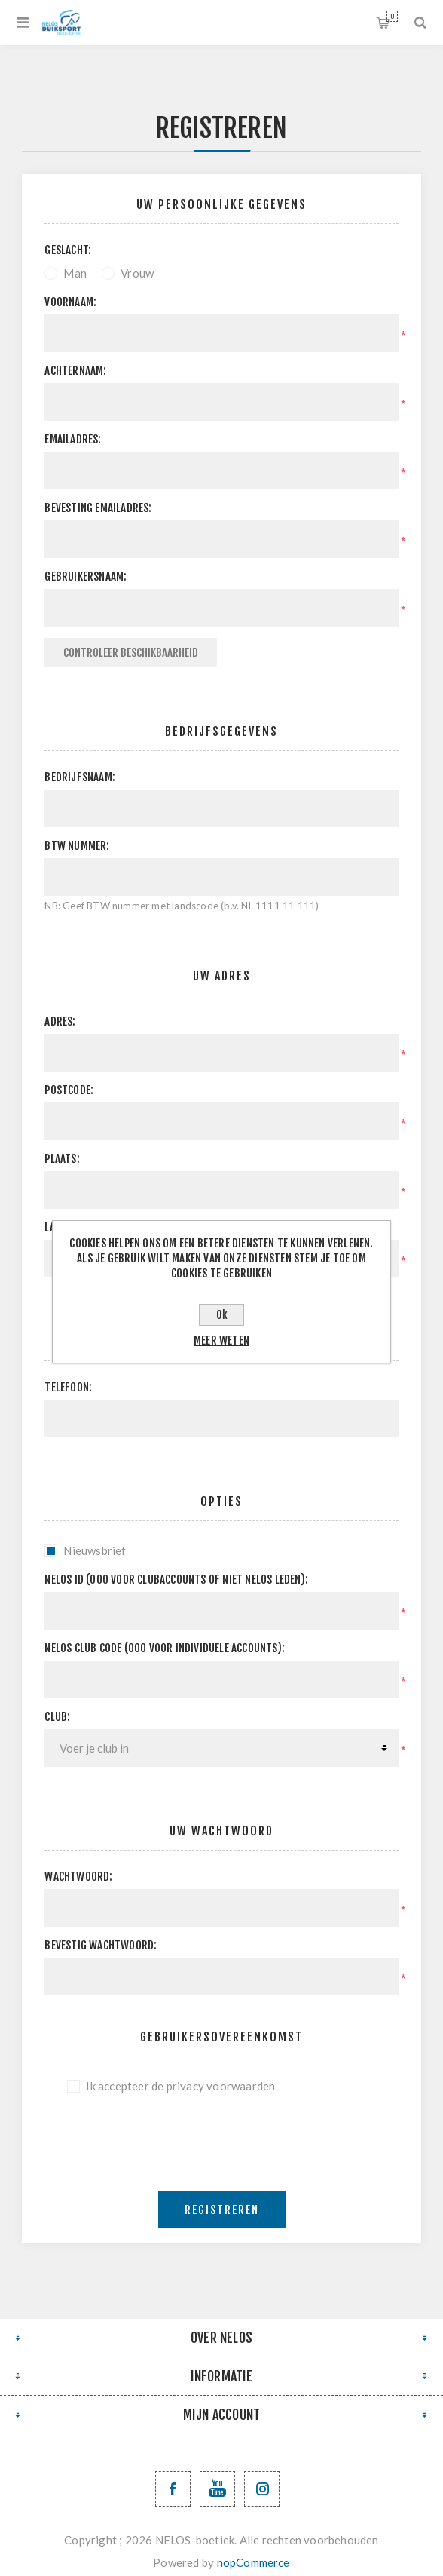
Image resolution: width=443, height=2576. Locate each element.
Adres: (59, 1021)
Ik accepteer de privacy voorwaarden (180, 2086)
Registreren (222, 2210)
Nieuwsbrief (94, 1550)
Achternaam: (75, 370)
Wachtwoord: (78, 1876)
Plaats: (61, 1159)
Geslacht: (67, 250)
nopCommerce (253, 2562)
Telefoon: (68, 1387)
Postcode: (68, 1090)
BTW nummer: (76, 846)
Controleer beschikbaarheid (130, 653)
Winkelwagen (392, 16)
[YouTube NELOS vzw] (217, 2489)
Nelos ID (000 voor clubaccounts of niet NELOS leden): (176, 1579)
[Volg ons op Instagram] (262, 2489)
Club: (57, 1717)
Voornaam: (70, 302)
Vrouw (137, 273)
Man (75, 273)
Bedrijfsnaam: (79, 777)
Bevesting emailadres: (97, 508)
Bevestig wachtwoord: (100, 1945)
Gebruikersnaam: (85, 576)
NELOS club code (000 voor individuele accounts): (164, 1648)
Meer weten (221, 1340)
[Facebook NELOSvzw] (173, 2489)
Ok (222, 1314)
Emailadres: (72, 439)
